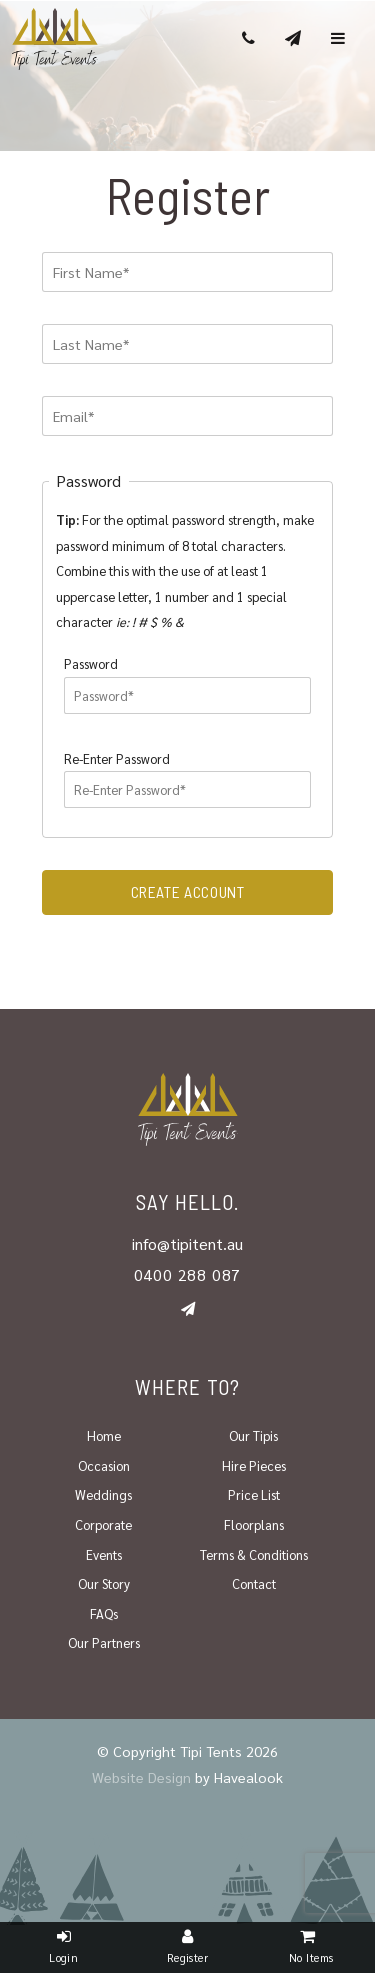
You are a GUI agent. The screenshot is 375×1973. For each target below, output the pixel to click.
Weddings (103, 1494)
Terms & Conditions (254, 1554)
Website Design (141, 1777)
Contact (254, 1583)
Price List (254, 1494)
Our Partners (104, 1642)
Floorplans (254, 1524)
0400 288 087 (188, 1274)
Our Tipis (253, 1435)
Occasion (104, 1465)
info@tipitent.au (187, 1243)
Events (104, 1554)
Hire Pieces (254, 1465)
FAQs (104, 1613)
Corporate (103, 1524)
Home (104, 1435)
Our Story (104, 1583)
